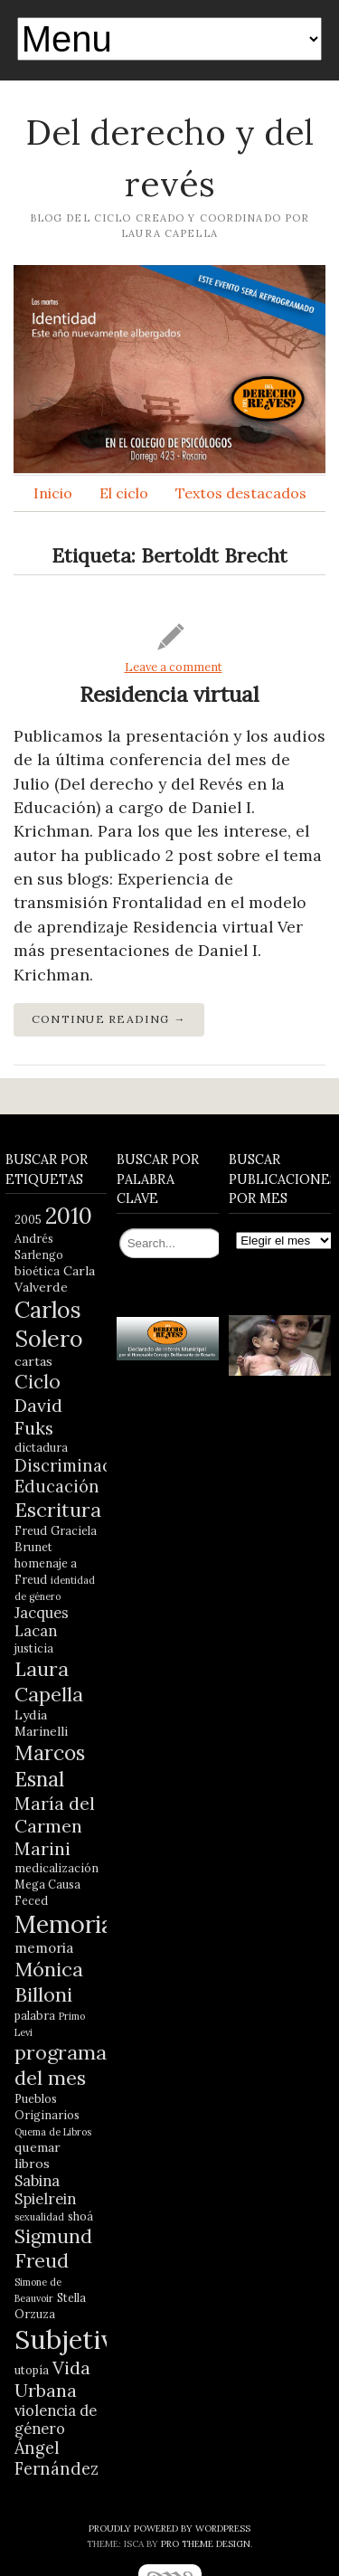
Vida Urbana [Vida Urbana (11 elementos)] (52, 2378)
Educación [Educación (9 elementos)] (56, 1486)
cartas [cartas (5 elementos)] (33, 1361)
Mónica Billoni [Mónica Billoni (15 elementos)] (48, 1981)
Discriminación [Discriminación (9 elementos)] (75, 1465)
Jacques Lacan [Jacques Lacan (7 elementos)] (41, 1622)
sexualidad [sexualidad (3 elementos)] (39, 2217)
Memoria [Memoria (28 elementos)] (64, 1923)
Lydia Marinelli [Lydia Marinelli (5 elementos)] (41, 1723)
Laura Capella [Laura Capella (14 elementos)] (48, 1681)
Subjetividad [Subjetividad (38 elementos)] (90, 2339)
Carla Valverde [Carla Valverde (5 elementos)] (54, 1279)
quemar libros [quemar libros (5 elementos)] (37, 2155)
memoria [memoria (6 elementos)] (43, 1947)
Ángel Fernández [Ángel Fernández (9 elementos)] (56, 2458)
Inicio (52, 493)
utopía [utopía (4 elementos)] (31, 2370)
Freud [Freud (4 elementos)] (30, 1530)
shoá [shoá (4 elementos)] (80, 2216)
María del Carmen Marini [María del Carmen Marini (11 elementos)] (54, 1826)
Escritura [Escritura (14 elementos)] (57, 1509)
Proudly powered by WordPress (169, 2528)
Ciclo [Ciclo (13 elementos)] (37, 1381)
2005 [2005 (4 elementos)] (28, 1219)
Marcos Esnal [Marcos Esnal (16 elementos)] (49, 1765)
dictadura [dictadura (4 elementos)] (41, 1447)
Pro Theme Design (205, 2544)
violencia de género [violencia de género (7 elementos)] (55, 2419)
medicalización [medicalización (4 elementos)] (56, 1868)
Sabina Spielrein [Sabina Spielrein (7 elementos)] (45, 2190)
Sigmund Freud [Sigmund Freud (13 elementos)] (53, 2248)
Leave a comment (173, 667)
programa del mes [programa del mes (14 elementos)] (60, 2065)
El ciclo (123, 493)
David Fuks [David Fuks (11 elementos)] (38, 1416)
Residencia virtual (169, 694)
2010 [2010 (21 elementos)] (68, 1215)
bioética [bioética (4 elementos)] (37, 1271)
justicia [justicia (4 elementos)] (33, 1648)
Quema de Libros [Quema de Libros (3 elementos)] (52, 2132)
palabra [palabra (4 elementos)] (34, 2015)
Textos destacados (240, 493)
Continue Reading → (109, 1019)
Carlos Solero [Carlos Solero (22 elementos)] (48, 1324)
